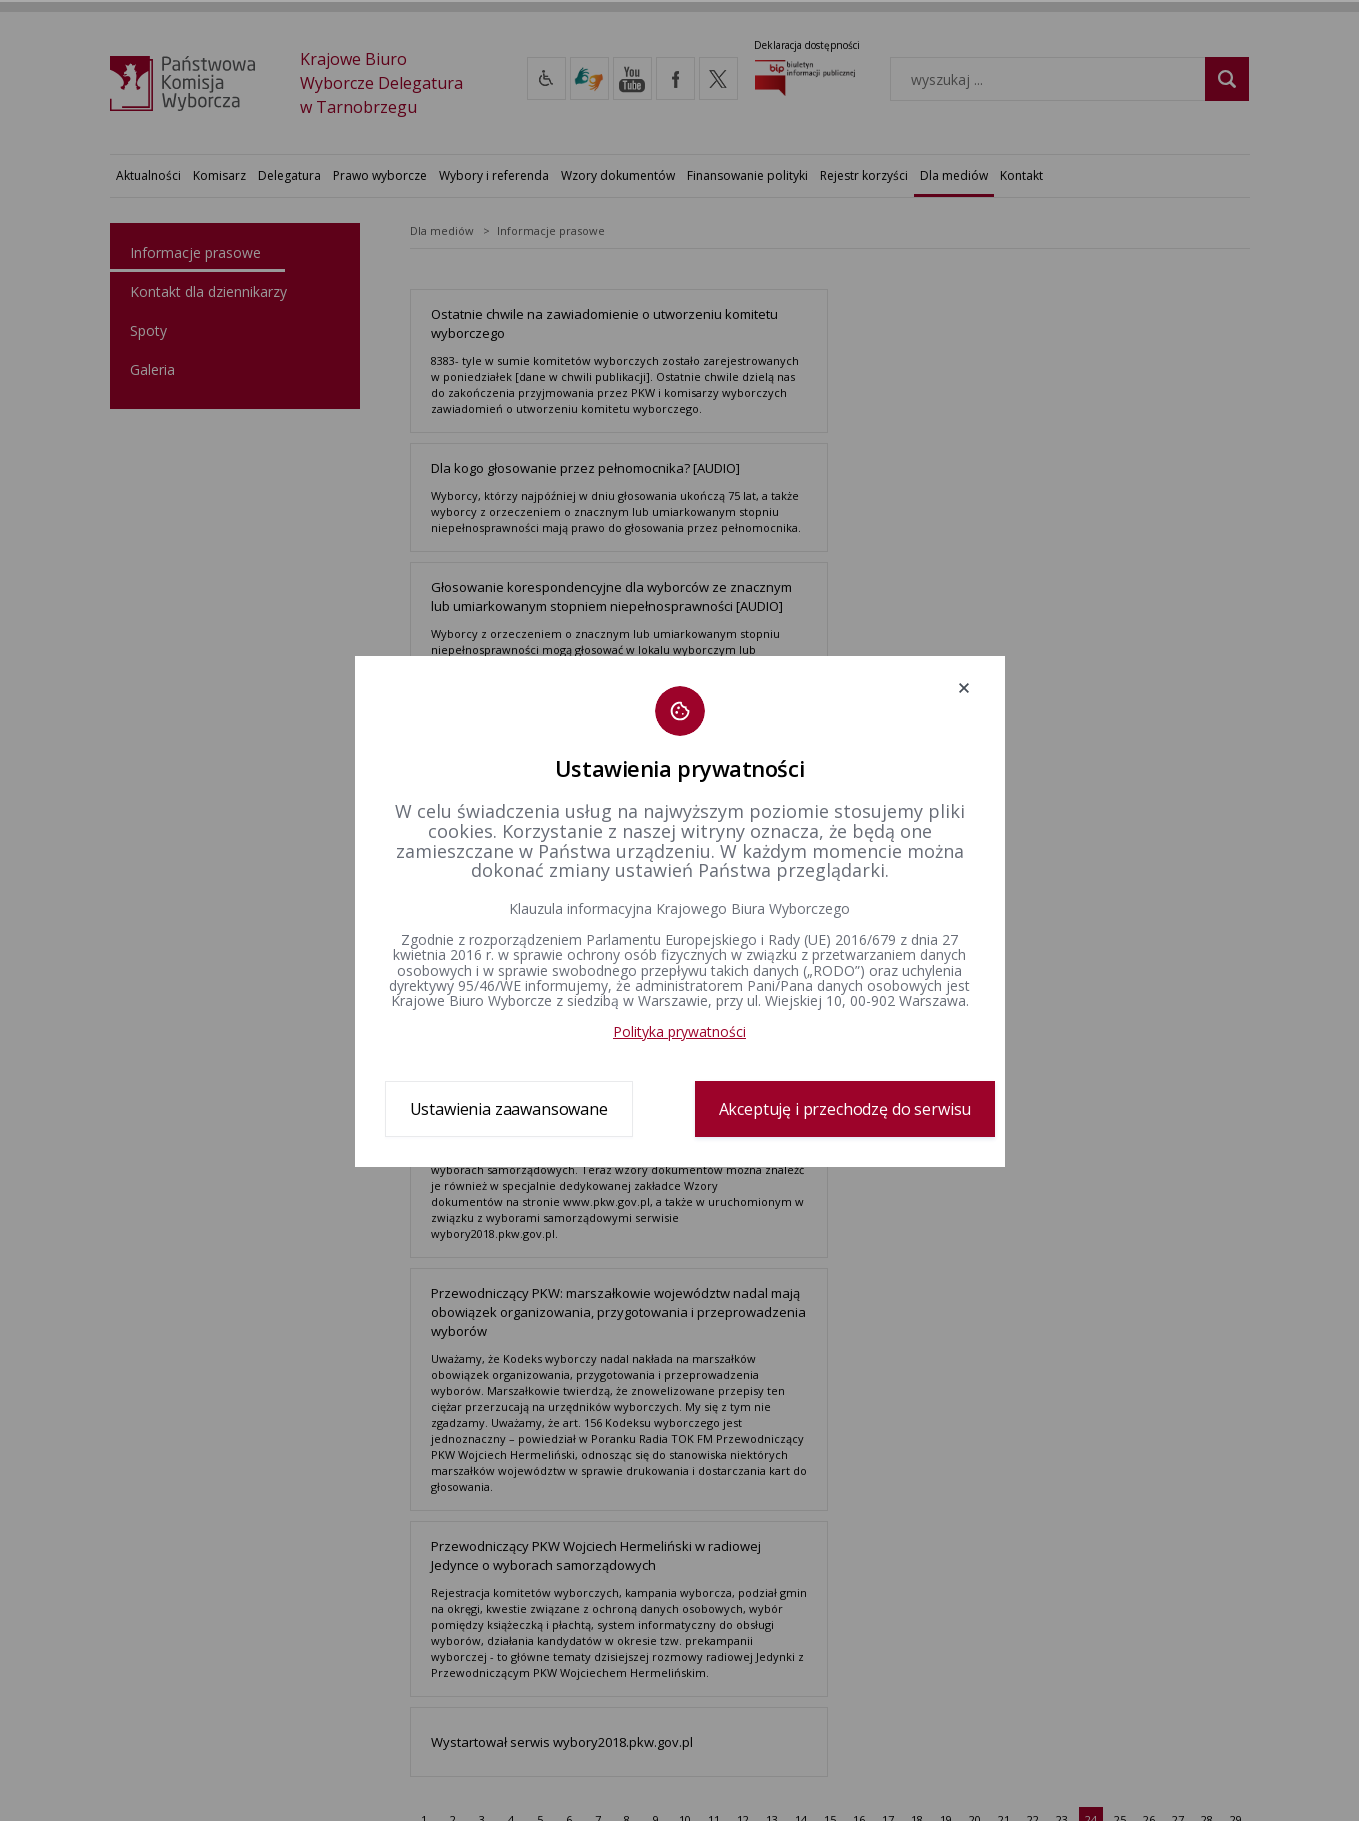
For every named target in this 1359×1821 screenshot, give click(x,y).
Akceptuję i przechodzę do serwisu (845, 1109)
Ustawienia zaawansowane (509, 1109)
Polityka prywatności (679, 1031)
